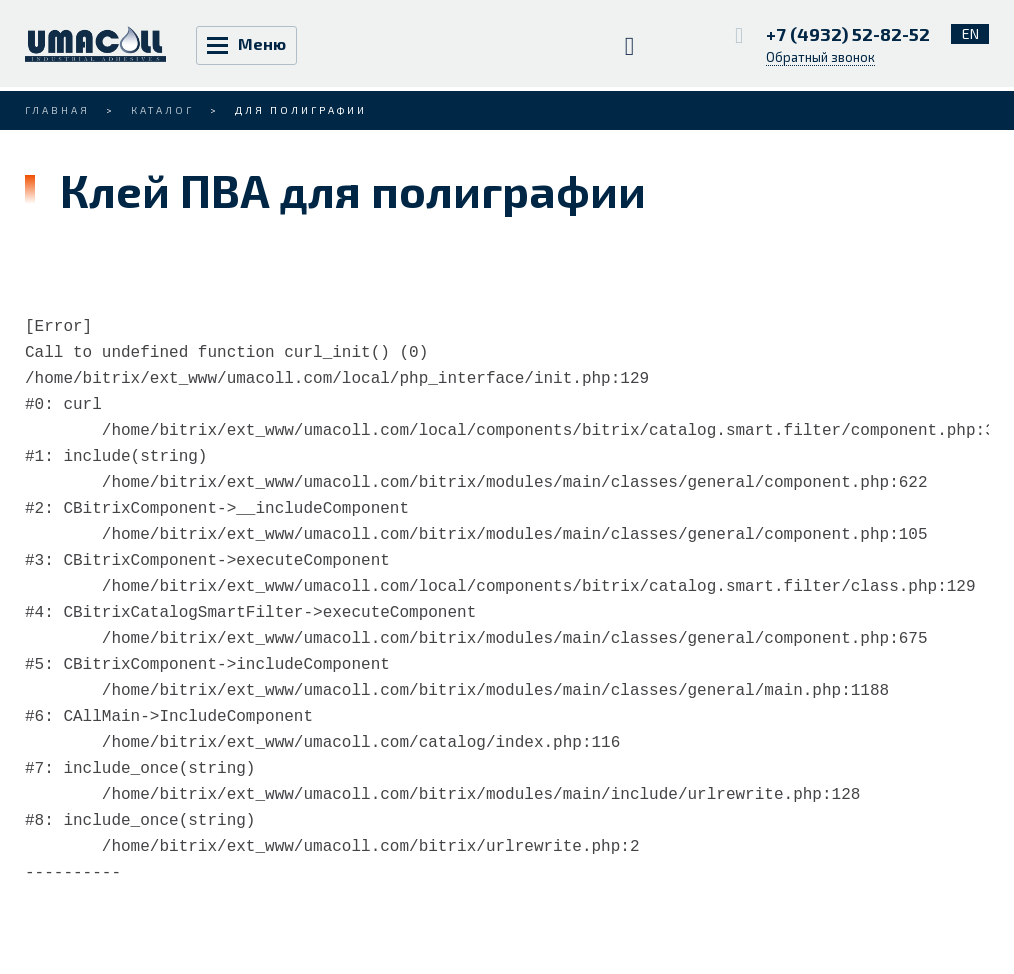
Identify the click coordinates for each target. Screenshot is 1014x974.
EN (970, 33)
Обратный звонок (820, 57)
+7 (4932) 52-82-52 (850, 34)
